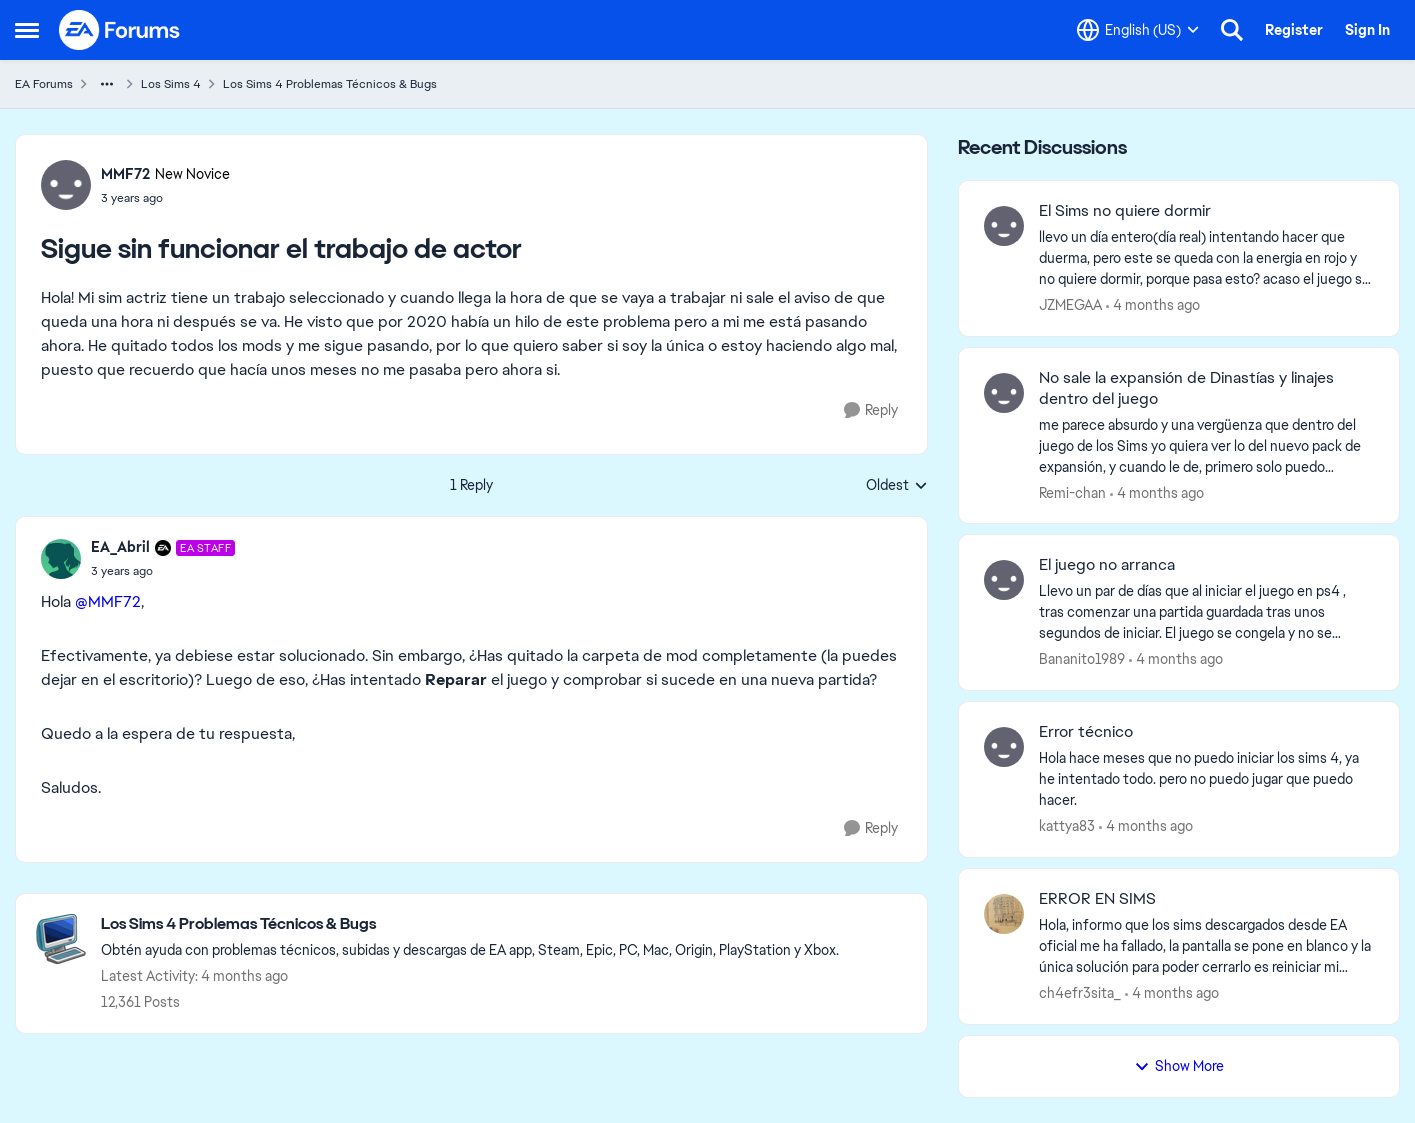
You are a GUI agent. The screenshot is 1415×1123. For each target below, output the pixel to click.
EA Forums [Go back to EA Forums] (44, 84)
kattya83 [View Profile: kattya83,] (1067, 826)
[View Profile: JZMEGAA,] (1004, 226)
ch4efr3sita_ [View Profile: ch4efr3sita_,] (1080, 993)
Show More (1179, 1066)
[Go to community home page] (120, 30)
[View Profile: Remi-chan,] (1004, 393)
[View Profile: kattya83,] (1004, 747)
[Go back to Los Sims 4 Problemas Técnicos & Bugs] (470, 924)
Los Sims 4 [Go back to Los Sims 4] (171, 84)
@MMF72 (108, 601)
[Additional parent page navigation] (107, 84)
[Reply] (871, 410)
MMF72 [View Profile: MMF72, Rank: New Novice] (125, 174)
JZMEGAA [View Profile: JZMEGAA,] (1070, 305)
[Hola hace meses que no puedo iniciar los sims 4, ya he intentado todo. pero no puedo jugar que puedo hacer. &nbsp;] (1206, 779)
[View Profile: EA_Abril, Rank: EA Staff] (61, 559)
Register (1294, 30)
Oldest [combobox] (897, 486)
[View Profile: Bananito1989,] (1004, 580)
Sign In (1367, 30)
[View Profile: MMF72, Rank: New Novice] (66, 185)
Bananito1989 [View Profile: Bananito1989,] (1082, 659)
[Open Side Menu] (27, 30)
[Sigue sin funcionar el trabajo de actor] (163, 571)
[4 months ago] (1153, 305)
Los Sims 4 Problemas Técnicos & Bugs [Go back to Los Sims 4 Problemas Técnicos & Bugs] (330, 84)
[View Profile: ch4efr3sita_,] (1004, 914)
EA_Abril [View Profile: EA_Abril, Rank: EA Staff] (120, 547)
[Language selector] (1138, 30)
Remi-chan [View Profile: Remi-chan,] (1072, 492)
